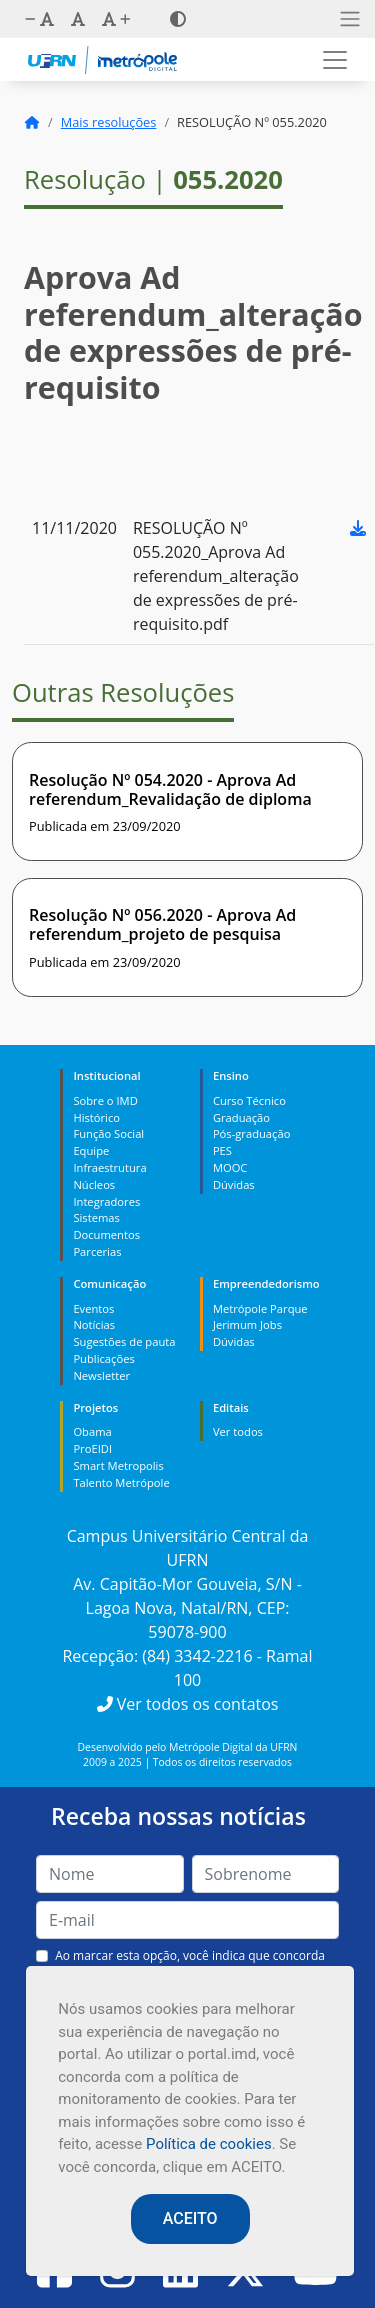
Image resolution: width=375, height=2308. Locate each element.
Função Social (108, 1133)
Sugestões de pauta (124, 1341)
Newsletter (101, 1375)
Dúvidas (234, 1184)
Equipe (91, 1150)
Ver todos (238, 1431)
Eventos (93, 1308)
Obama (92, 1431)
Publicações (103, 1358)
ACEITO (190, 2218)
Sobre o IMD (105, 1100)
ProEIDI (92, 1448)
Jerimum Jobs (247, 1324)
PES (222, 1150)
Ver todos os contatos (188, 1704)
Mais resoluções (109, 122)
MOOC (230, 1167)
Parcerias (97, 1251)
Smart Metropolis (118, 1465)
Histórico (96, 1117)
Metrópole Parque (260, 1308)
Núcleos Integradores (106, 1193)
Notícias (94, 1324)
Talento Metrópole (121, 1482)
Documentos (106, 1234)
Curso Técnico (249, 1100)
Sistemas (96, 1217)
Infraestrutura (109, 1167)
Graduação (241, 1117)
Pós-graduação (251, 1133)
